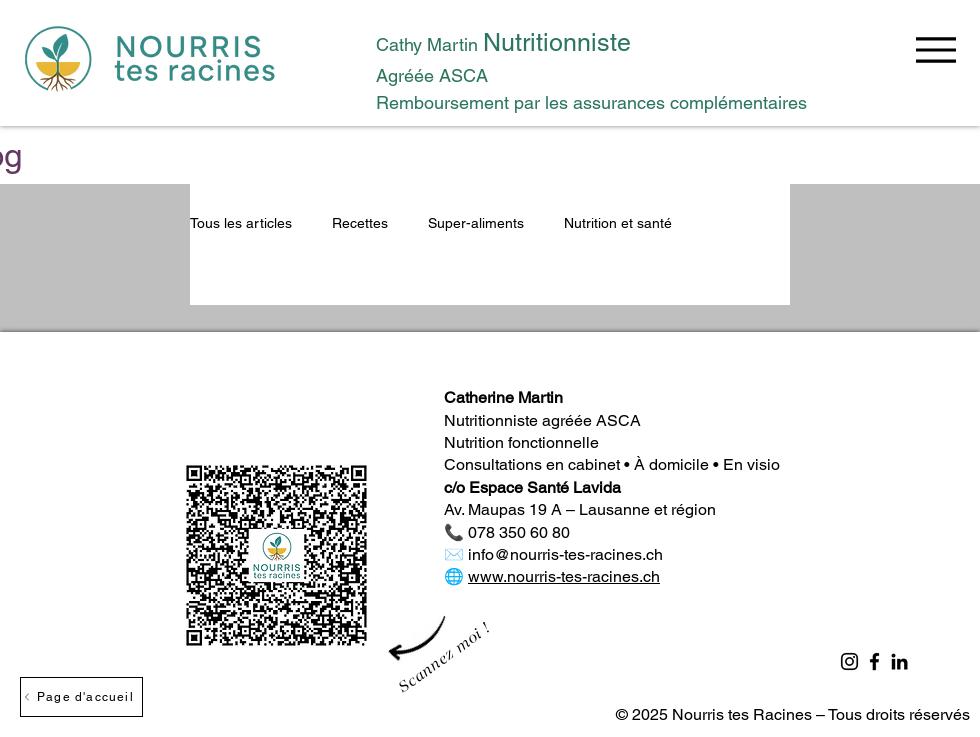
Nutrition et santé (618, 223)
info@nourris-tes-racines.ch (565, 554)
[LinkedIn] (899, 661)
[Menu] (935, 49)
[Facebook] (874, 661)
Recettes (360, 223)
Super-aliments (476, 223)
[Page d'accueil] (81, 697)
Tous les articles (241, 223)
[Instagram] (849, 661)
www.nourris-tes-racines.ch (564, 576)
